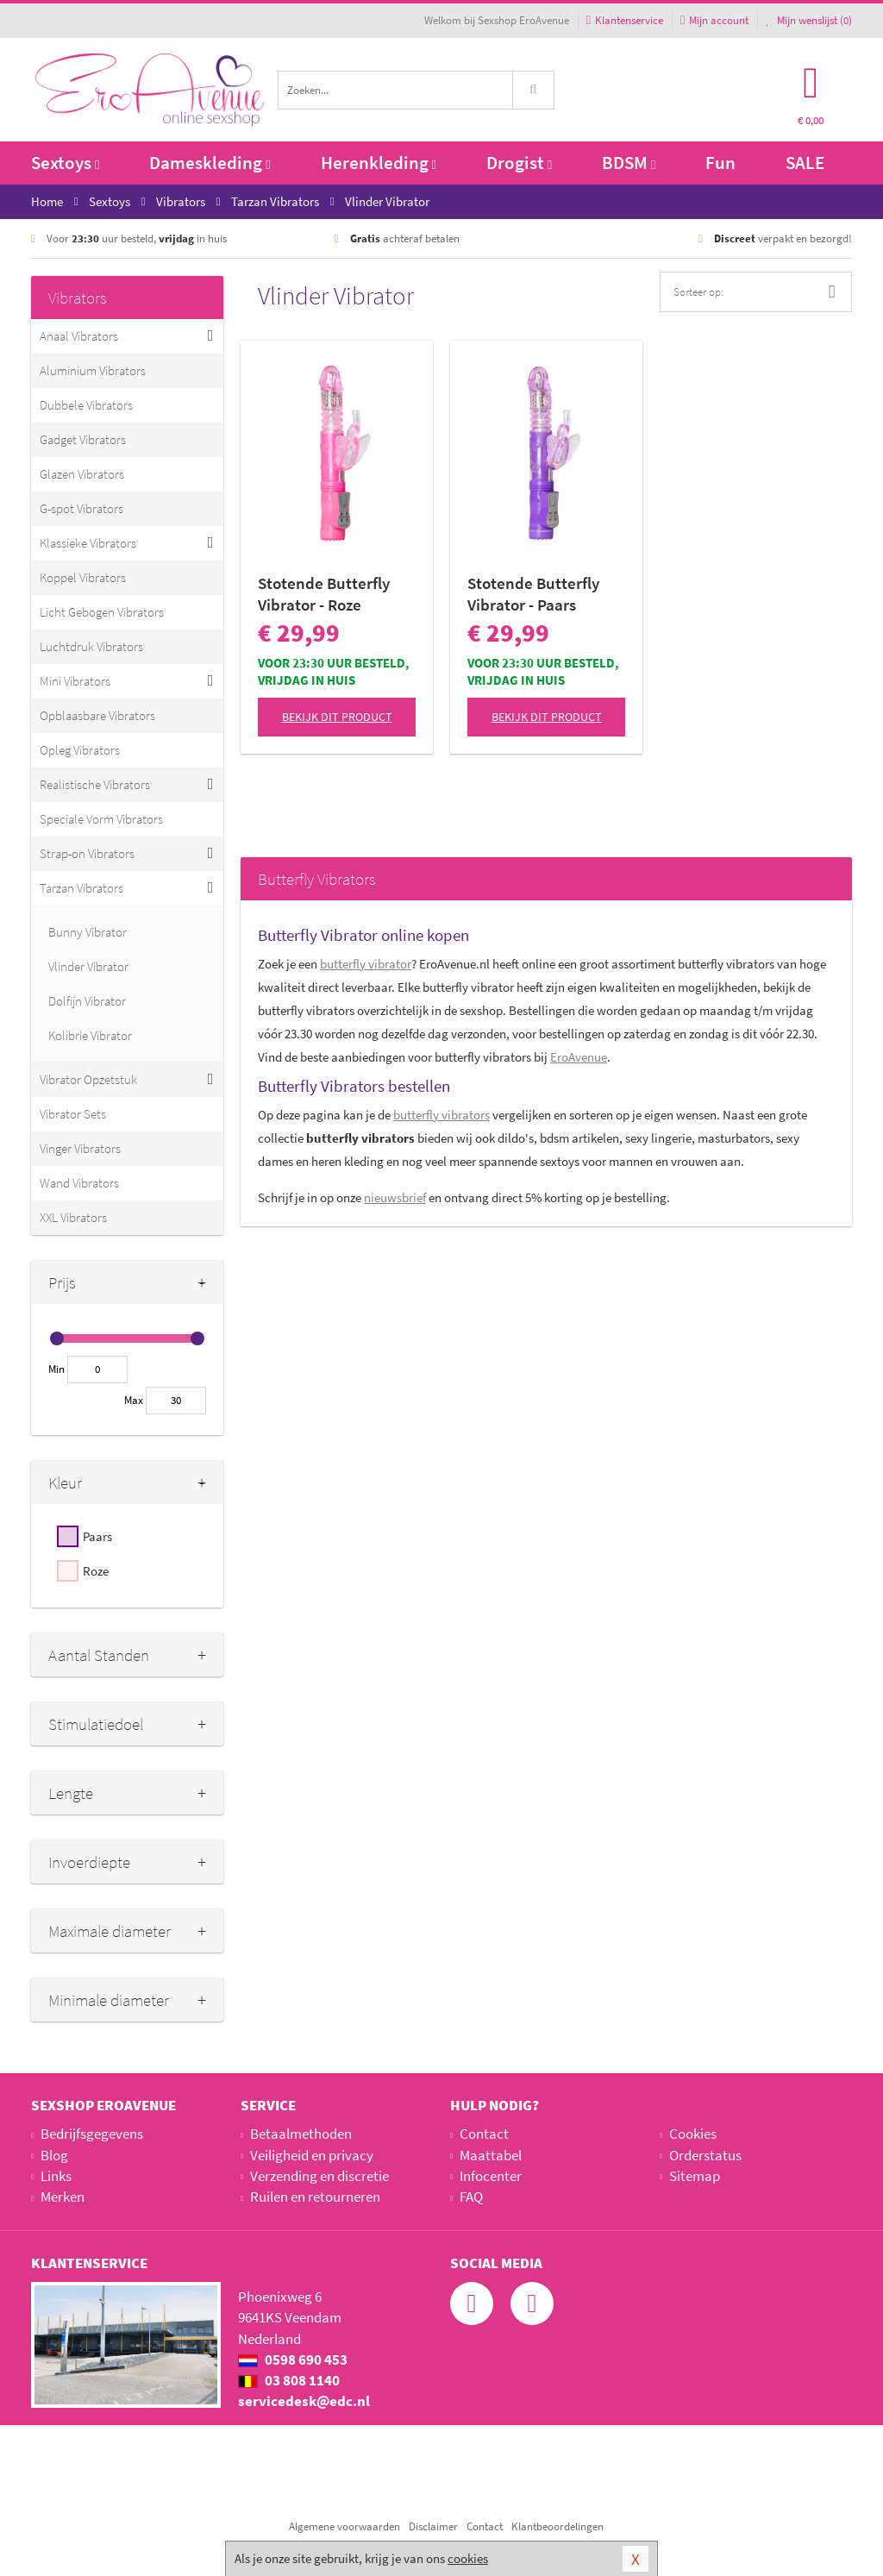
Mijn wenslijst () (809, 20)
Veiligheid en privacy (311, 2155)
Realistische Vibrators (95, 784)
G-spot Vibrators (81, 508)
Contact (484, 2133)
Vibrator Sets (73, 1114)
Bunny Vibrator (87, 932)
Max (133, 1400)
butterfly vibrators (441, 1114)
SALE (805, 162)
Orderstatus (705, 2155)
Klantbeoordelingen (557, 2526)
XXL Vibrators (73, 1217)
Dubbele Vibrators (86, 405)
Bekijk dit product (337, 716)
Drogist (519, 162)
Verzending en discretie (319, 2175)
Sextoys (65, 162)
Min (56, 1369)
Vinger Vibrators (80, 1148)
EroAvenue (578, 1057)
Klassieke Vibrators (88, 543)
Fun (720, 162)
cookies (468, 2558)
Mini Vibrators (75, 681)
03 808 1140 (289, 2380)
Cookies (693, 2133)
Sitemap (694, 2175)
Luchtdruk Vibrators (91, 646)
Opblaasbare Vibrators (97, 715)
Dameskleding (209, 162)
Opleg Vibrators (80, 750)
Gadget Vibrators (83, 439)
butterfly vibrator (365, 964)
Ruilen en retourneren (315, 2196)
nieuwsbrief (395, 1197)
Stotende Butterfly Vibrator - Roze (324, 594)
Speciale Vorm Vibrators (101, 819)
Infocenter (491, 2175)
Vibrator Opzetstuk (88, 1079)
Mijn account (714, 20)
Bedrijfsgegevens (92, 2133)
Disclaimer (433, 2526)
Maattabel (491, 2155)
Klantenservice (624, 20)
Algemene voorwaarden (344, 2526)
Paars (97, 1536)
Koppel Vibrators (83, 577)
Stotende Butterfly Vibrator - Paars (533, 594)
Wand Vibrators (79, 1183)
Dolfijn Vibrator (87, 1001)
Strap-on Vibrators (87, 853)
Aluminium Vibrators (93, 370)
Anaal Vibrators (79, 336)
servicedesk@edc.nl (304, 2400)
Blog (54, 2155)
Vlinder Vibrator (88, 966)
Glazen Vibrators (82, 474)
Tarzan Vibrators (81, 888)
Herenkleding (378, 162)
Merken (63, 2196)
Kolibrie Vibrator (90, 1035)
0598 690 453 (293, 2359)
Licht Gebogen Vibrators (102, 612)
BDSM (628, 162)
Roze (96, 1571)
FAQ (471, 2196)
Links (56, 2175)
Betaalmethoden (301, 2133)
